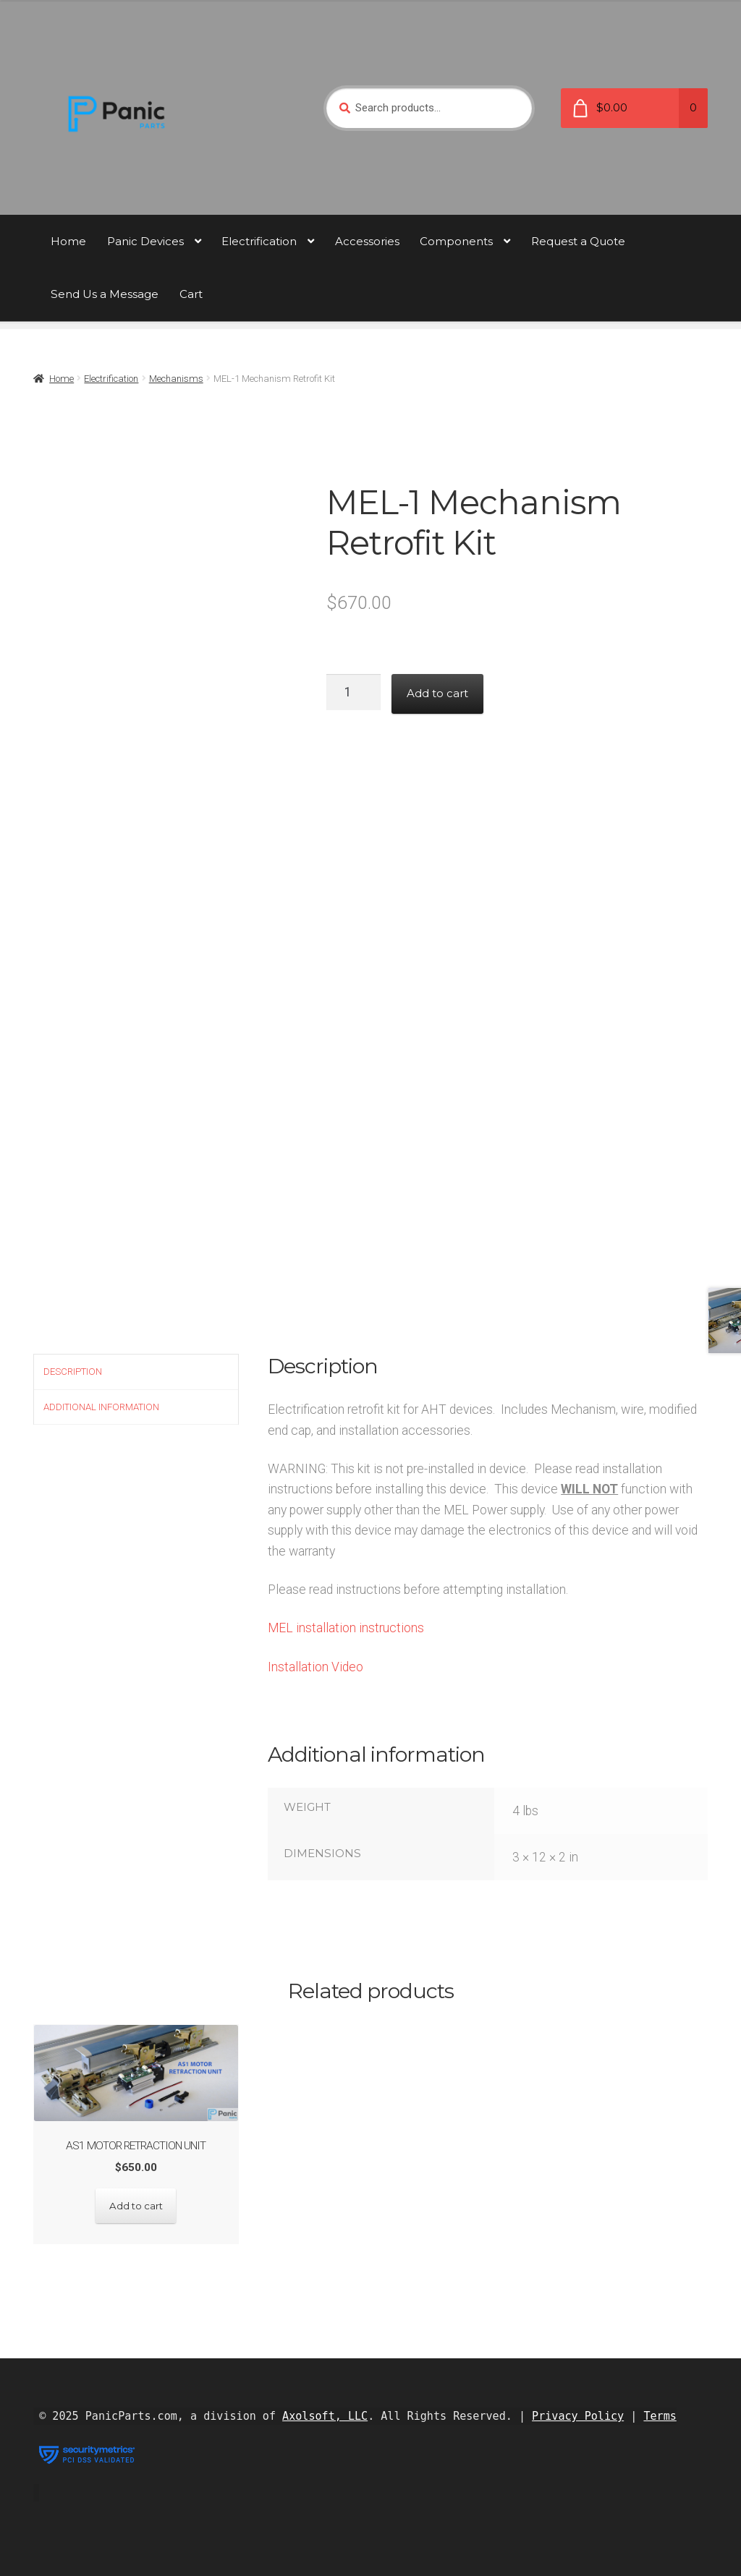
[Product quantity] (353, 692)
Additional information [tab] (101, 1407)
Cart (191, 294)
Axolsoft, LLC (325, 2415)
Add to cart (437, 693)
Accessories (367, 241)
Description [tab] (72, 1371)
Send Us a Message (104, 294)
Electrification (259, 241)
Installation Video (315, 1667)
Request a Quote (578, 241)
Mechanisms (176, 378)
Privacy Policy (578, 2415)
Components (456, 241)
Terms (659, 2415)
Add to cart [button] (135, 2205)
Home (68, 241)
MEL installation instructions (346, 1628)
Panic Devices (145, 241)
